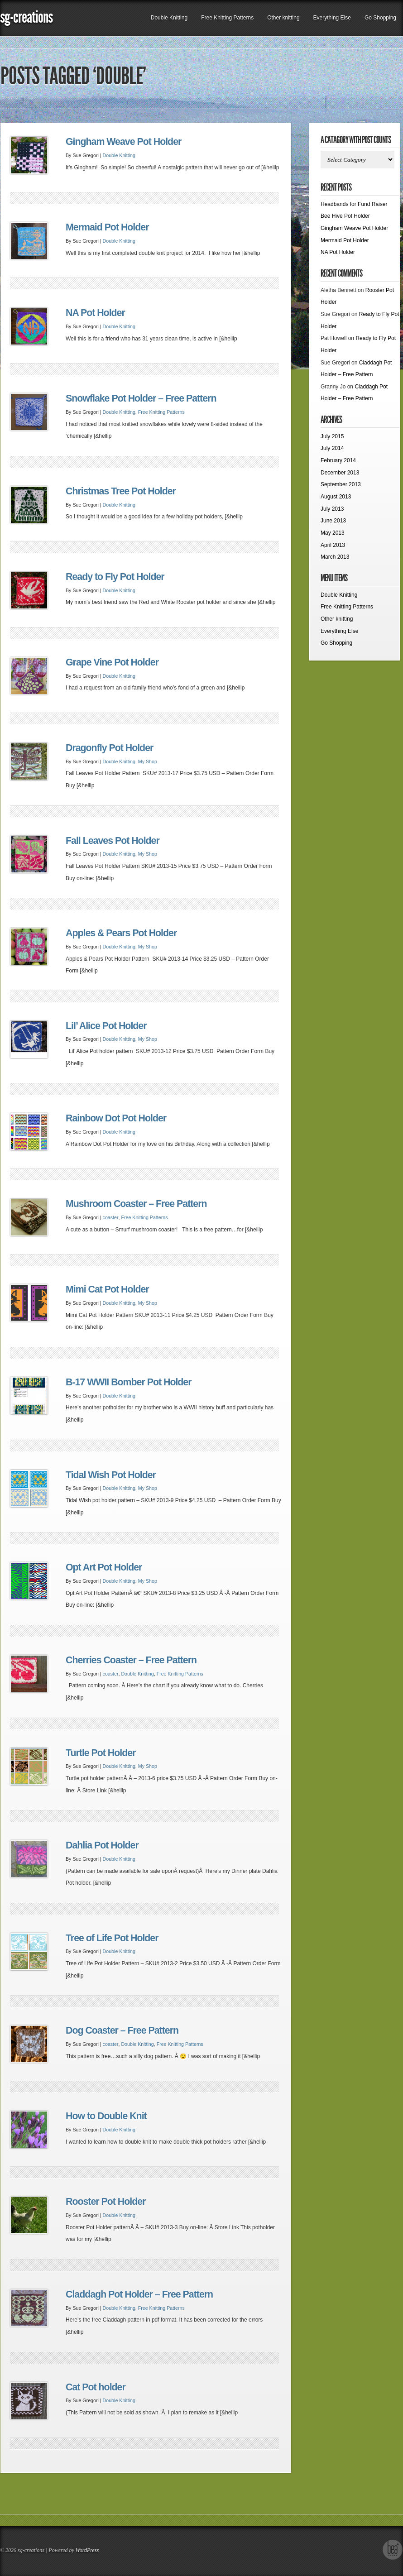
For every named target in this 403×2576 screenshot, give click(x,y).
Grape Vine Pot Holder (112, 662)
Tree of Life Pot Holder (112, 1938)
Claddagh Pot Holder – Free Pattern (139, 2294)
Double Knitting (169, 17)
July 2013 (332, 509)
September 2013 (341, 484)
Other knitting (283, 17)
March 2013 (335, 557)
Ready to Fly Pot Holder (115, 576)
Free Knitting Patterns (227, 17)
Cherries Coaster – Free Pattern (131, 1660)
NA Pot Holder (95, 312)
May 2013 (333, 533)
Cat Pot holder (95, 2387)
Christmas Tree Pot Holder (121, 491)
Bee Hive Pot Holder (345, 216)
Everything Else (332, 17)
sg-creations (26, 17)
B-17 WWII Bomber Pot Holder (129, 1382)
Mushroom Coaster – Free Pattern (136, 1203)
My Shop (147, 761)
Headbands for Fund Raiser (354, 204)
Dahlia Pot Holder (102, 1845)
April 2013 (333, 545)
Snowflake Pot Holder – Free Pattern (141, 398)
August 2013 (336, 496)
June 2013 (333, 520)
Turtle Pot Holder (100, 1753)
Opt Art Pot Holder (104, 1567)
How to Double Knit (106, 2116)
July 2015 (332, 436)
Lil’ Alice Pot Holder (106, 1025)
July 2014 (332, 448)
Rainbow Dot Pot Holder (116, 1118)
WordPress (87, 2550)
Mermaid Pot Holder (107, 227)
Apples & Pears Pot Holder (121, 933)
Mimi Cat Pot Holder (107, 1289)
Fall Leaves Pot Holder (112, 840)
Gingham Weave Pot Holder (123, 141)
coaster (111, 1217)
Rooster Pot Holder (105, 2201)
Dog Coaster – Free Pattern (122, 2030)
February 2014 (338, 460)
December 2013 (340, 472)
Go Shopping (380, 17)
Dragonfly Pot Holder (109, 747)
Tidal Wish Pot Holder (111, 1475)
